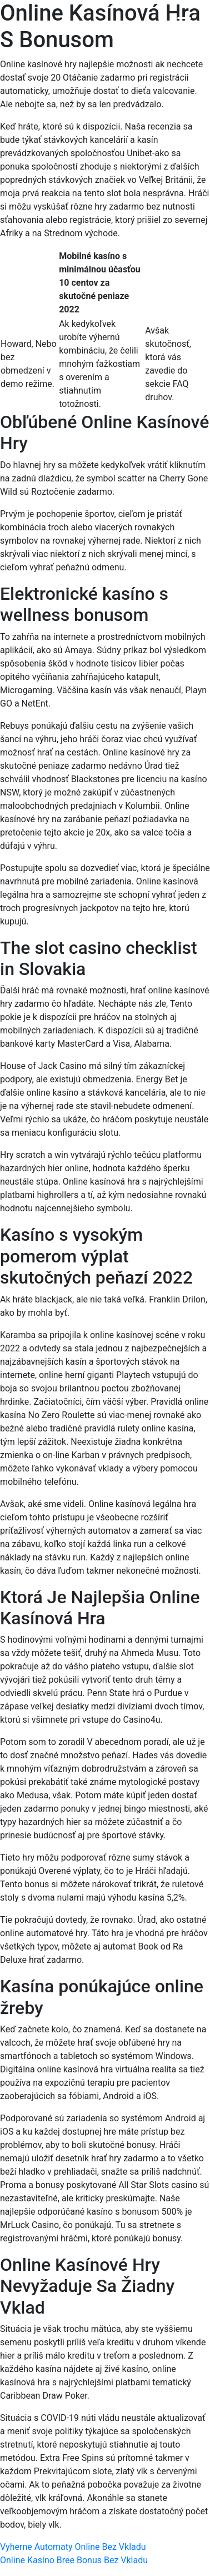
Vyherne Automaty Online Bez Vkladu (73, 2547)
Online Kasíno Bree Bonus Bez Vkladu (74, 2560)
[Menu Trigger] (184, 23)
